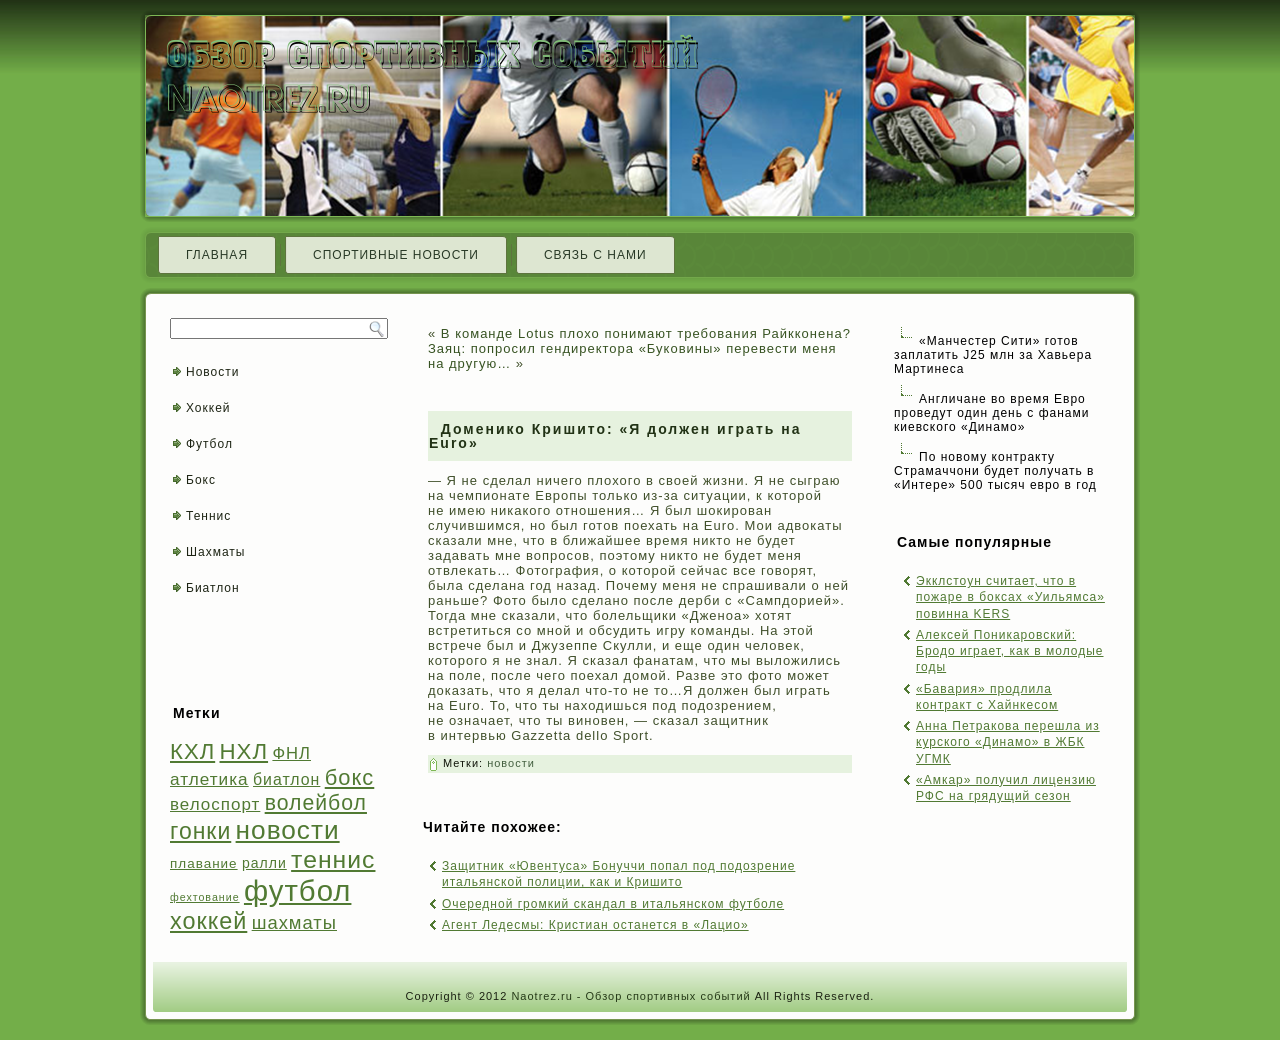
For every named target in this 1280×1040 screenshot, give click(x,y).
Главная (217, 255)
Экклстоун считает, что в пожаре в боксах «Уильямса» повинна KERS (1010, 597)
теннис (333, 859)
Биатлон (213, 588)
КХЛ (192, 751)
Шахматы (215, 552)
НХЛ (244, 751)
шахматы (294, 922)
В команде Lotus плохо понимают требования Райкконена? (646, 333)
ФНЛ (291, 753)
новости (288, 830)
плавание (204, 863)
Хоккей (208, 408)
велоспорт (215, 804)
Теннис (208, 516)
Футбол (209, 444)
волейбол (316, 802)
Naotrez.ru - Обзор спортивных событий (630, 996)
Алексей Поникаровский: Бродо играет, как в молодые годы (1010, 651)
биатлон (286, 779)
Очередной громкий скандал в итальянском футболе (613, 904)
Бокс (201, 480)
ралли (264, 863)
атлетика (209, 779)
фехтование (205, 897)
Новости (212, 372)
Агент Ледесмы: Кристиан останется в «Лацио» (595, 925)
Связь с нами (595, 255)
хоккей (208, 921)
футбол (297, 890)
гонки (200, 831)
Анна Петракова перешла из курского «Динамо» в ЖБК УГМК (1008, 742)
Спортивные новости (396, 255)
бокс (350, 777)
